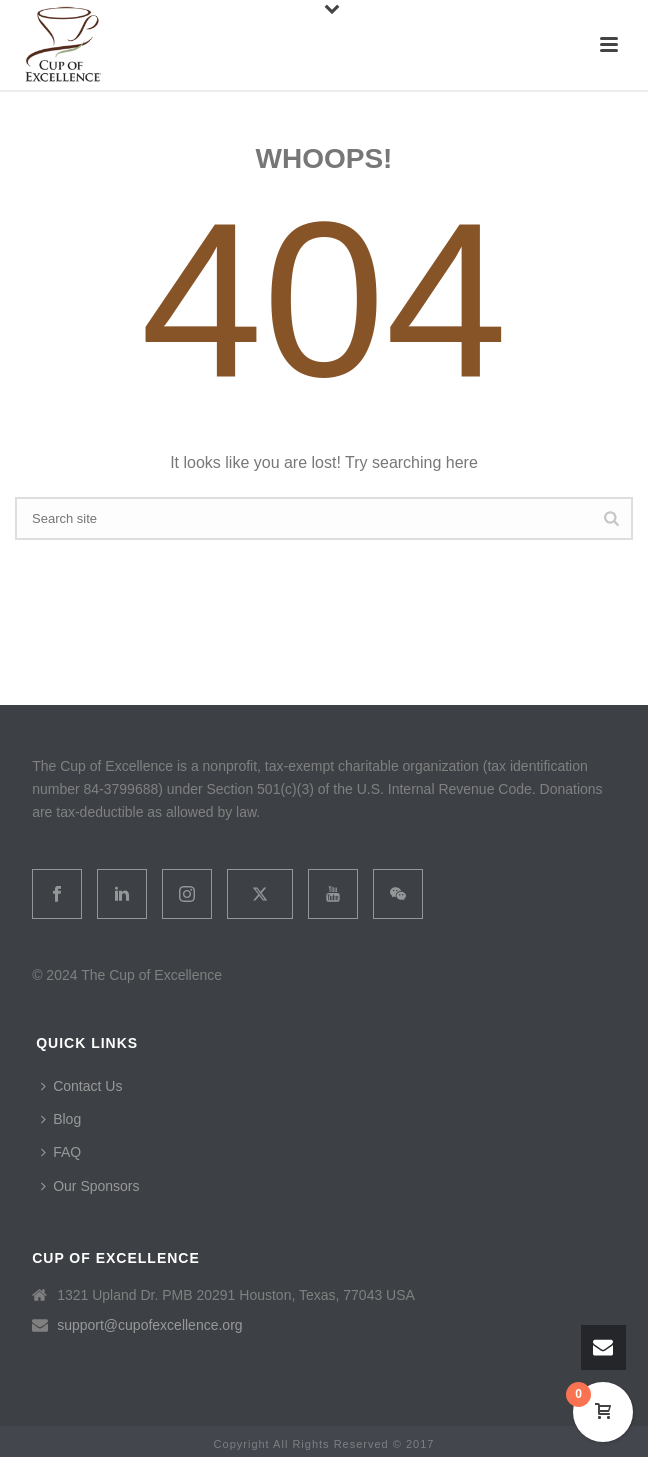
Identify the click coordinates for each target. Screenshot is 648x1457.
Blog (61, 1119)
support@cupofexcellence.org (149, 1325)
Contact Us (81, 1086)
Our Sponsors (90, 1186)
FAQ (61, 1152)
